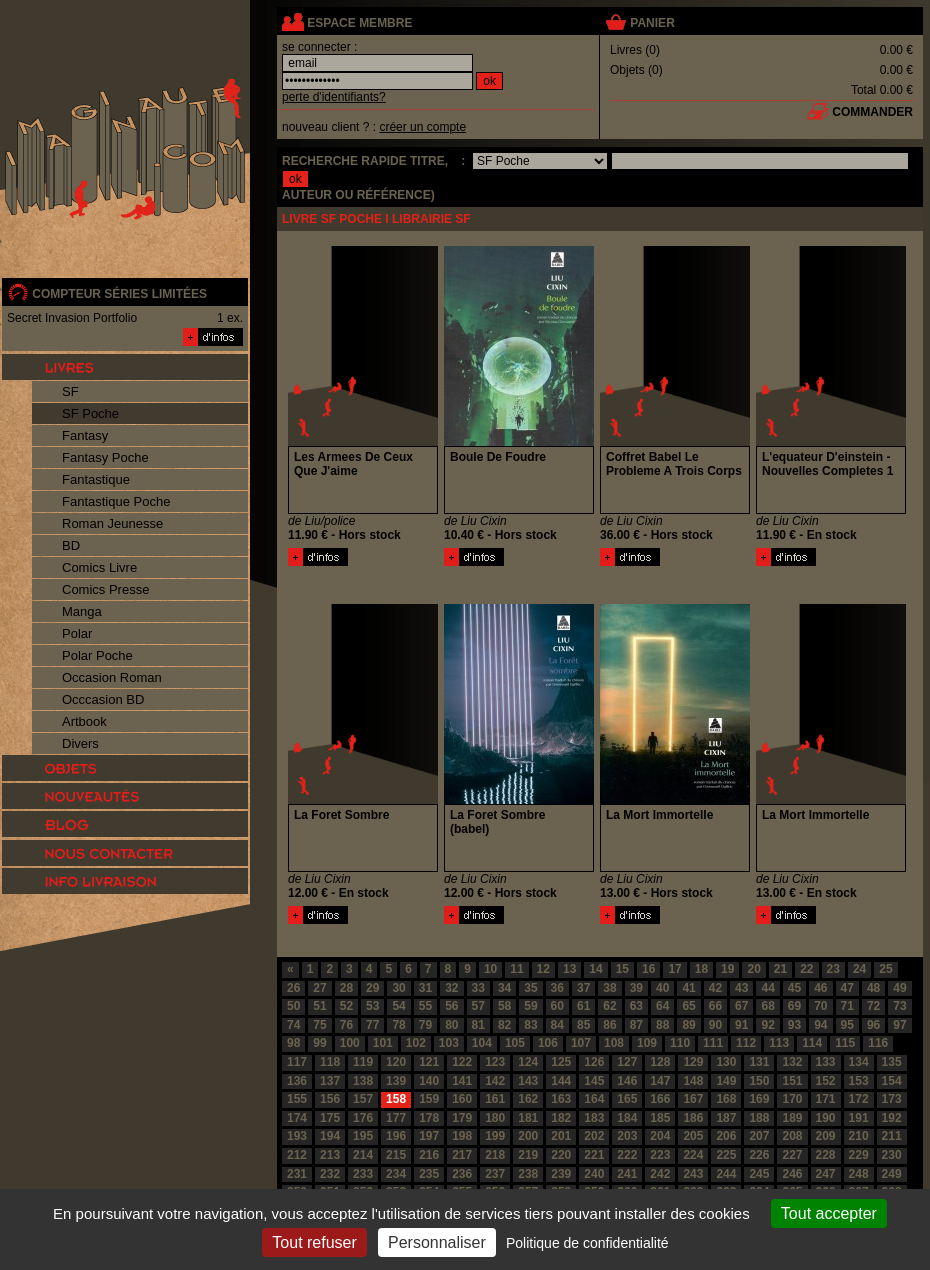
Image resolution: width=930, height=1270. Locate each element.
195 (363, 1136)
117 (297, 1062)
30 (398, 988)
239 (561, 1174)
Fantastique (96, 479)
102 (416, 1043)
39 (636, 988)
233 (363, 1174)
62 (609, 1006)
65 (688, 1006)
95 (847, 1025)
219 (528, 1155)
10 (490, 969)
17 (674, 969)
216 (429, 1155)
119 (363, 1062)
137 (330, 1081)
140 (429, 1081)
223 (660, 1155)
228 (826, 1155)
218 (495, 1155)
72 (873, 1006)
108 (614, 1043)
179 (462, 1118)
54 (398, 1006)
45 (794, 988)
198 (462, 1136)
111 (713, 1043)
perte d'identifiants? (334, 97)
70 (820, 1006)
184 (627, 1118)
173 (892, 1099)
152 (826, 1081)
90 (715, 1025)
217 (462, 1155)
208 (792, 1136)
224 (693, 1155)
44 (767, 988)
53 (372, 1006)
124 (528, 1062)
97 (899, 1025)
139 (396, 1081)
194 (330, 1136)
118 (330, 1062)
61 (583, 1006)
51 (319, 1006)
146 (627, 1081)
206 (726, 1136)
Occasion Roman (112, 677)
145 (594, 1081)
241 (627, 1174)
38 (609, 988)
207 (759, 1136)
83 (530, 1025)
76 (346, 1025)
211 (892, 1136)
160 (462, 1099)
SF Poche (90, 413)
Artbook (84, 721)
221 (594, 1155)
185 (660, 1118)
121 (429, 1062)
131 (759, 1062)
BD (71, 545)
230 (892, 1155)
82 (504, 1025)
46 (820, 988)
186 (693, 1118)
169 (759, 1099)
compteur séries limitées (119, 294)
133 (826, 1062)
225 (726, 1155)
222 (627, 1155)
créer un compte (422, 127)
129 (693, 1062)
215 (396, 1155)
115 (845, 1043)
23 (833, 969)
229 (859, 1155)
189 (792, 1118)
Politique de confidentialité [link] (587, 1243)
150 (759, 1081)
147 (660, 1081)
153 (859, 1081)
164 (594, 1099)
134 (859, 1062)
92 (767, 1025)
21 (780, 969)
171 (826, 1099)
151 (792, 1081)
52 (346, 1006)
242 (660, 1174)
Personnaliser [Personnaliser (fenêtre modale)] (437, 1242)
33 (478, 988)
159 (429, 1099)
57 (478, 1006)
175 (330, 1118)
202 (594, 1136)
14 (595, 969)
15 (622, 969)
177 (396, 1118)
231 (297, 1174)
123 (495, 1062)
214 (363, 1155)
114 (812, 1043)
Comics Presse (105, 589)
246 (792, 1174)
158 (396, 1099)
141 (462, 1081)
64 (662, 1006)
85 (583, 1025)
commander (872, 112)
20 (753, 969)
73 (899, 1006)
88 (662, 1025)
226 (759, 1155)
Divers (80, 743)
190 (826, 1118)
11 (516, 969)
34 (504, 988)
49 (899, 988)
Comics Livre (99, 567)
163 (561, 1099)
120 (396, 1062)
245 (759, 1174)
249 (892, 1174)
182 (561, 1118)
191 (859, 1118)
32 (451, 988)
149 (726, 1081)
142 (495, 1081)
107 (581, 1043)
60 (557, 1006)
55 (425, 1006)
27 (319, 988)
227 (792, 1155)
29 (372, 988)
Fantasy (85, 435)
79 (425, 1025)
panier (652, 23)
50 (293, 1006)
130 (726, 1062)
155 (297, 1099)
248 (859, 1174)
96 (873, 1025)
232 (330, 1174)
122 (462, 1062)
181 (528, 1118)
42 (715, 988)
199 (495, 1136)
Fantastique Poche (116, 501)
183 (594, 1118)
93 (794, 1025)
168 (726, 1099)
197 (429, 1136)
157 (363, 1099)
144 (561, 1081)
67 (741, 1006)
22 (806, 969)
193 (297, 1136)
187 (726, 1118)
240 (594, 1174)
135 (892, 1062)
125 (561, 1062)
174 (297, 1118)
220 (561, 1155)
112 (746, 1043)
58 (504, 1006)
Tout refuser (314, 1242)
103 (449, 1043)
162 (528, 1099)
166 (660, 1099)
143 (528, 1081)
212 (297, 1155)
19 (727, 969)
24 (859, 969)
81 (478, 1025)
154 (892, 1081)
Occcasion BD (103, 699)
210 (859, 1136)
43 (741, 988)
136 (297, 1081)
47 (847, 988)
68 (767, 1006)
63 (636, 1006)
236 (462, 1174)
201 (561, 1136)
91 (741, 1025)
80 (451, 1025)
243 (693, 1174)
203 (627, 1136)
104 (482, 1043)
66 (715, 1006)
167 (693, 1099)
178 (429, 1118)
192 (892, 1118)
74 (293, 1025)
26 (293, 988)
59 (530, 1006)
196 (396, 1136)
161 (495, 1099)
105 (515, 1043)
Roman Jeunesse (112, 523)
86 (609, 1025)
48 (873, 988)
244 (726, 1174)
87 (636, 1025)
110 (680, 1043)
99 (319, 1043)
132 (792, 1062)
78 (398, 1025)
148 (693, 1081)
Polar (77, 633)
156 (330, 1099)
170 (792, 1099)
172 (859, 1099)
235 (429, 1174)
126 (594, 1062)
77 (372, 1025)
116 (878, 1043)
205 (693, 1136)
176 (363, 1118)
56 (451, 1006)
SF (70, 391)
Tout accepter (829, 1213)
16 (648, 969)
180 (495, 1118)
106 (548, 1043)
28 (346, 988)
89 (688, 1025)
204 (660, 1136)
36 (557, 988)
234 (396, 1174)
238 (528, 1174)
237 (495, 1174)
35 (530, 988)
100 (350, 1043)
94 (820, 1025)
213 (330, 1155)
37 (583, 988)
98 (293, 1043)
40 (662, 988)
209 (826, 1136)
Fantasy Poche (105, 457)
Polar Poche (97, 655)
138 (363, 1081)
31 (425, 988)
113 (779, 1043)
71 (847, 1006)
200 (528, 1136)
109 (647, 1043)
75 (319, 1025)
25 (885, 969)
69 (794, 1006)
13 (569, 969)
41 (688, 988)
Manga (82, 611)
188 (759, 1118)
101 (383, 1043)
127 (627, 1062)
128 (660, 1062)
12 (543, 969)
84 (557, 1025)
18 (701, 969)
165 (627, 1099)
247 (826, 1174)
